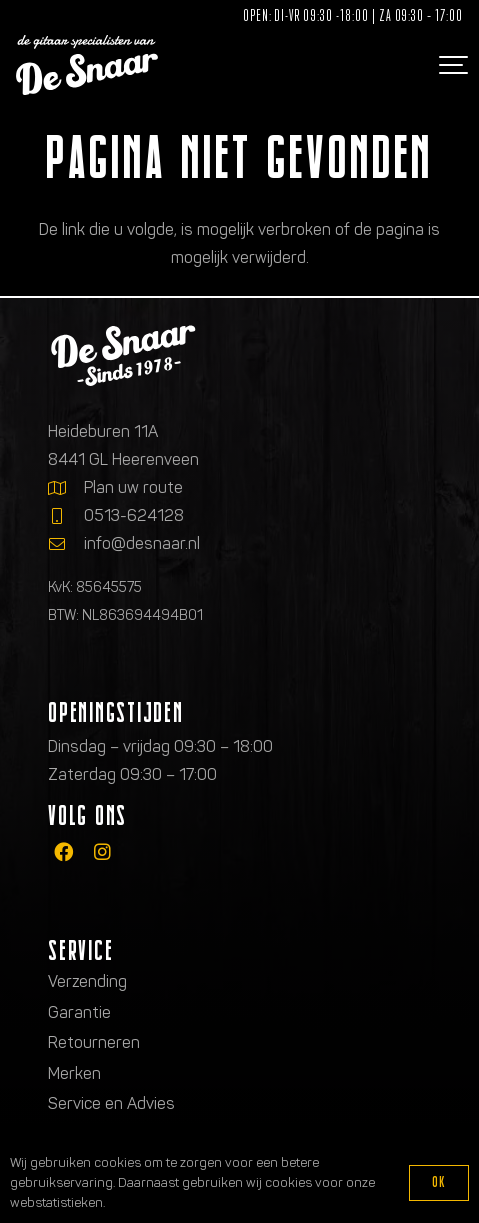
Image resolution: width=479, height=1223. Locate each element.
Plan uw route (133, 487)
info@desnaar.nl (142, 543)
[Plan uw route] (66, 488)
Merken (74, 1073)
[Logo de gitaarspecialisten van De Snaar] (87, 65)
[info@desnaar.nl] (66, 544)
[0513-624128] (66, 516)
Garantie (79, 1012)
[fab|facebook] (63, 851)
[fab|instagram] (102, 851)
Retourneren (94, 1042)
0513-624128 (134, 515)
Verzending (87, 981)
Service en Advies (111, 1103)
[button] (451, 65)
